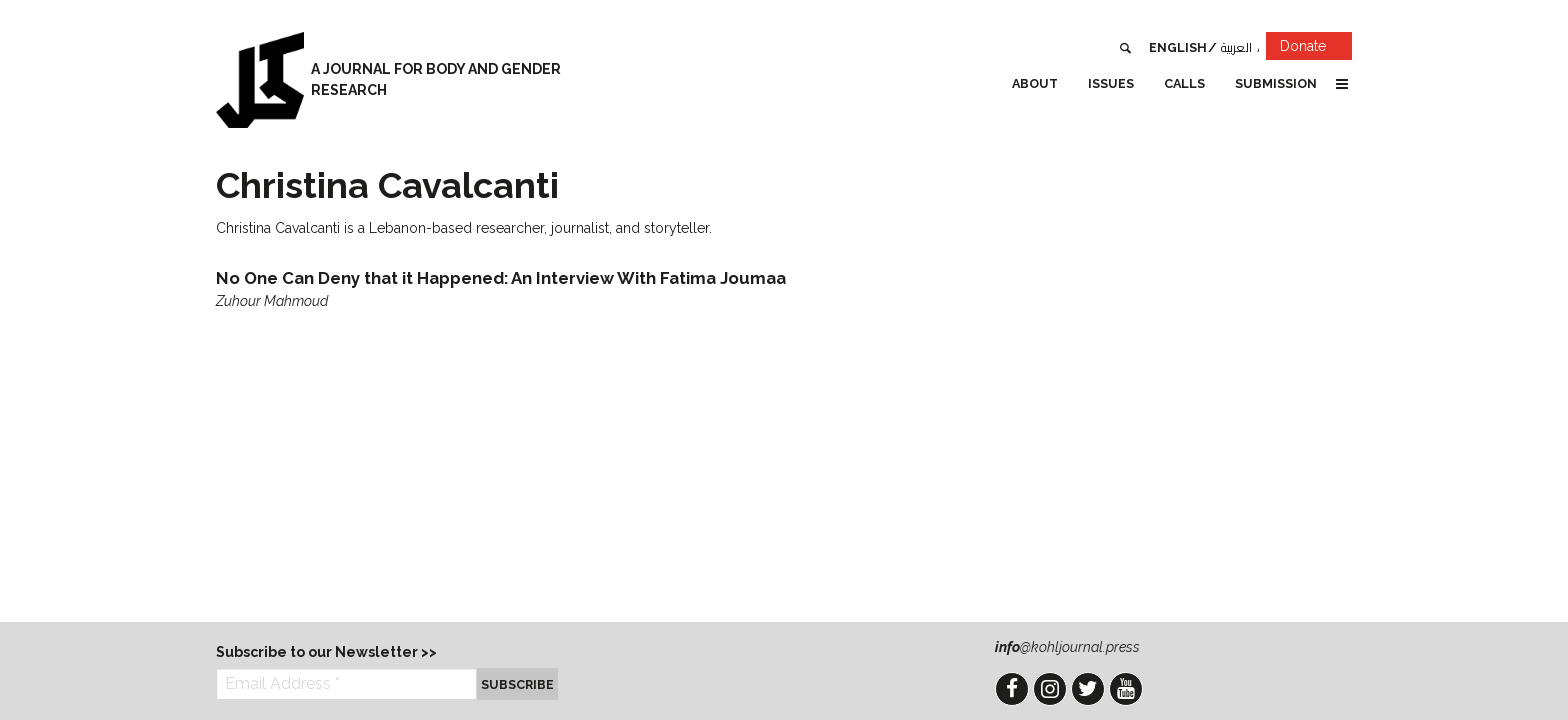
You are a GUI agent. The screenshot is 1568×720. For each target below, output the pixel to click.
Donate (1316, 49)
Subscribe (517, 684)
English (1178, 47)
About (1035, 83)
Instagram (1050, 689)
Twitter (1088, 689)
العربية (1236, 47)
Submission (1276, 83)
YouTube (1126, 689)
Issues (1111, 83)
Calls (1184, 83)
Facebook (1012, 689)
